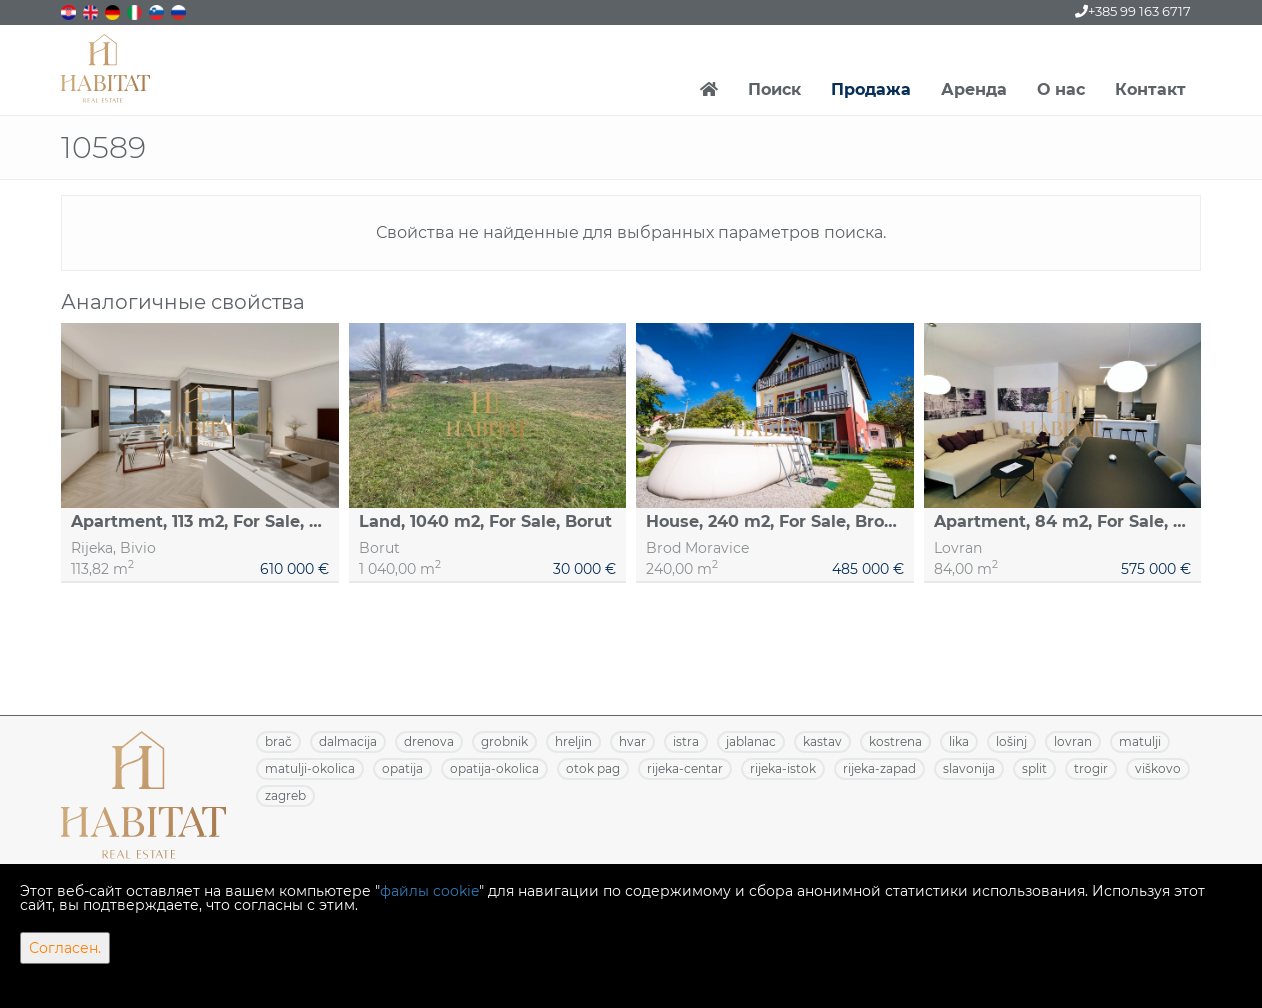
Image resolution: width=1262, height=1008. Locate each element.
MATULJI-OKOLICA (310, 768)
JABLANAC (751, 741)
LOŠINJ (1011, 741)
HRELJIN (573, 741)
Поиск (774, 89)
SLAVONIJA (969, 768)
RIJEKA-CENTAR (685, 768)
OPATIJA (402, 768)
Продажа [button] (871, 89)
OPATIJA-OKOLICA (494, 768)
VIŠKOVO (1158, 768)
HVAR (632, 741)
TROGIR (1091, 768)
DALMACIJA (348, 741)
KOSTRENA (895, 741)
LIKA (959, 741)
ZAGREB (285, 795)
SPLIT (1034, 768)
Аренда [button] (974, 89)
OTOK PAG (593, 768)
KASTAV (822, 741)
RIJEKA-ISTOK (783, 768)
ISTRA (686, 741)
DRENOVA (429, 741)
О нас (1061, 89)
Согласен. (65, 948)
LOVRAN (1073, 741)
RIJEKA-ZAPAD (879, 768)
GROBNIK (504, 741)
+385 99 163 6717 (1133, 11)
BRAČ (278, 741)
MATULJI (1140, 741)
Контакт (1150, 89)
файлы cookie (429, 891)
